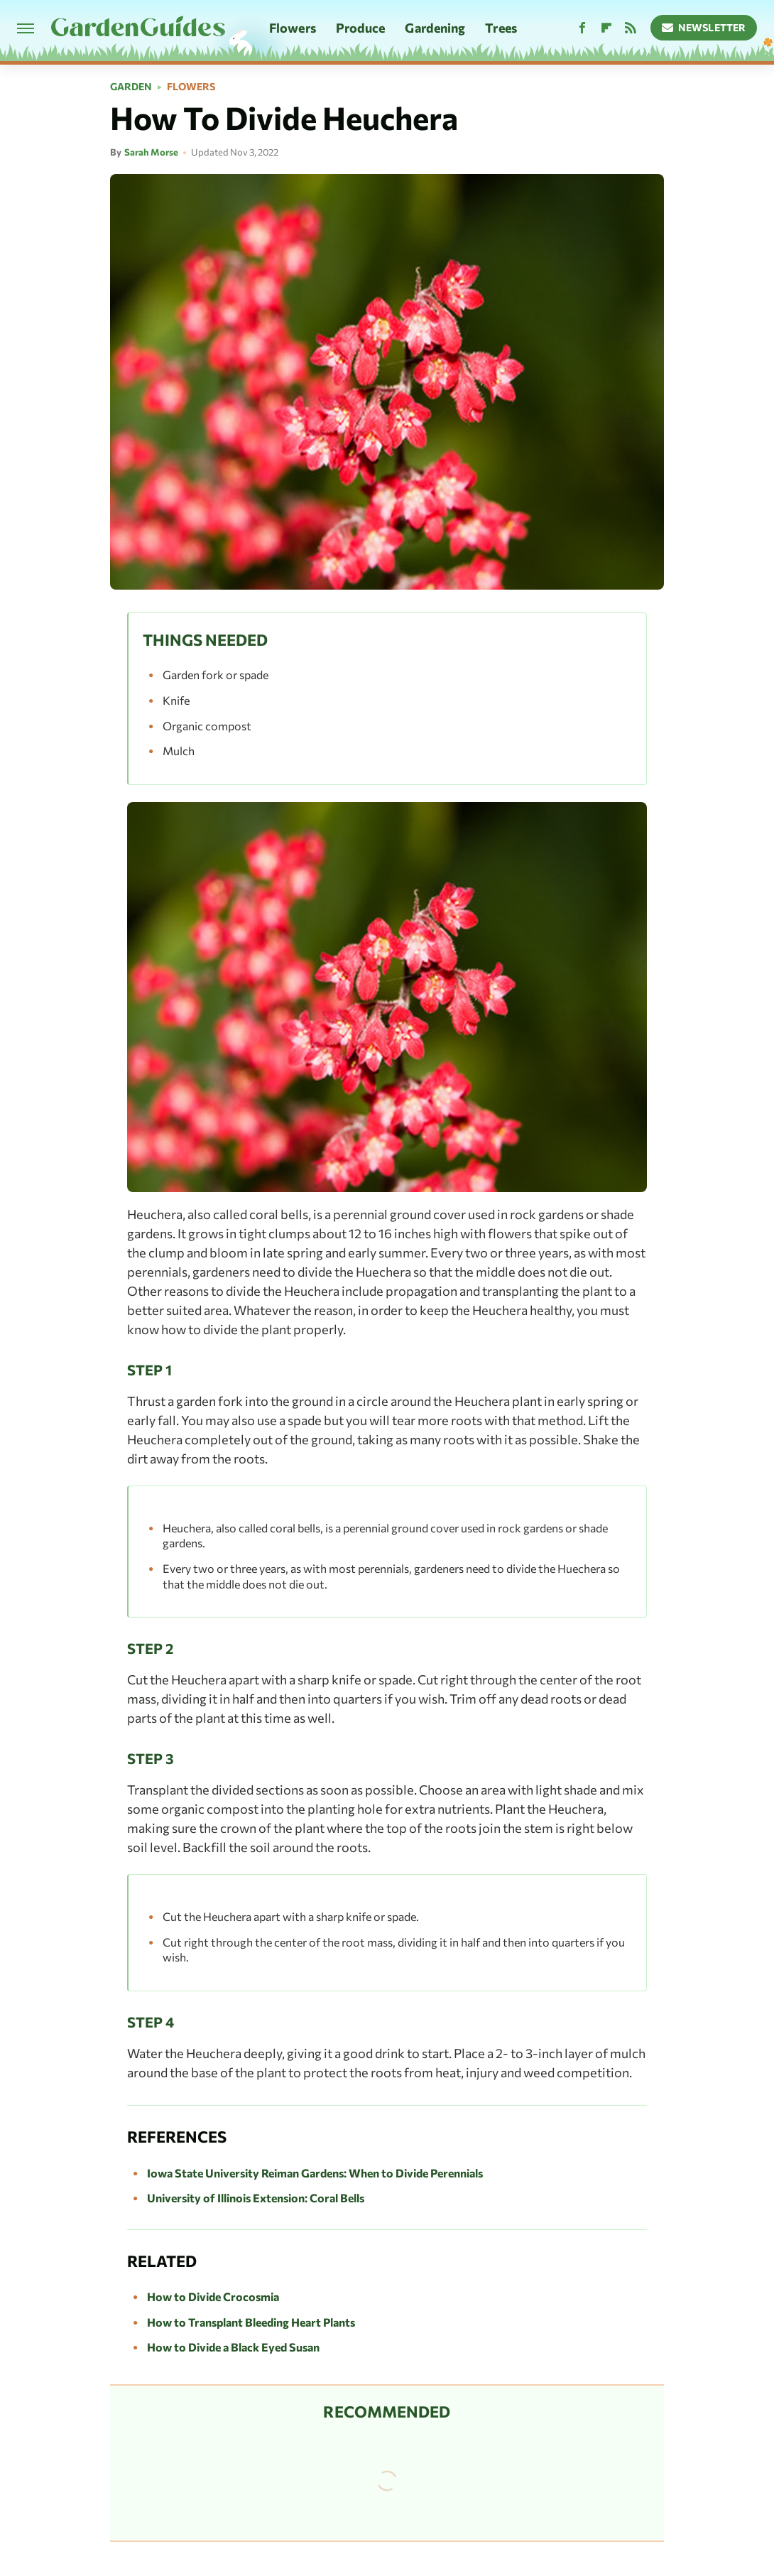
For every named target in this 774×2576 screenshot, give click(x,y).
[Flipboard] (606, 28)
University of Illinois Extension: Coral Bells (255, 2197)
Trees (501, 28)
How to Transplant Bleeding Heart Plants (251, 2322)
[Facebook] (582, 28)
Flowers (292, 28)
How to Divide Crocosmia (213, 2296)
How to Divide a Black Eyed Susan (233, 2347)
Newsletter (704, 27)
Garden (131, 87)
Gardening (435, 28)
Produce (361, 28)
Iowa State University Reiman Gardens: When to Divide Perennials (315, 2173)
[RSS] (631, 28)
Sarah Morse (151, 152)
